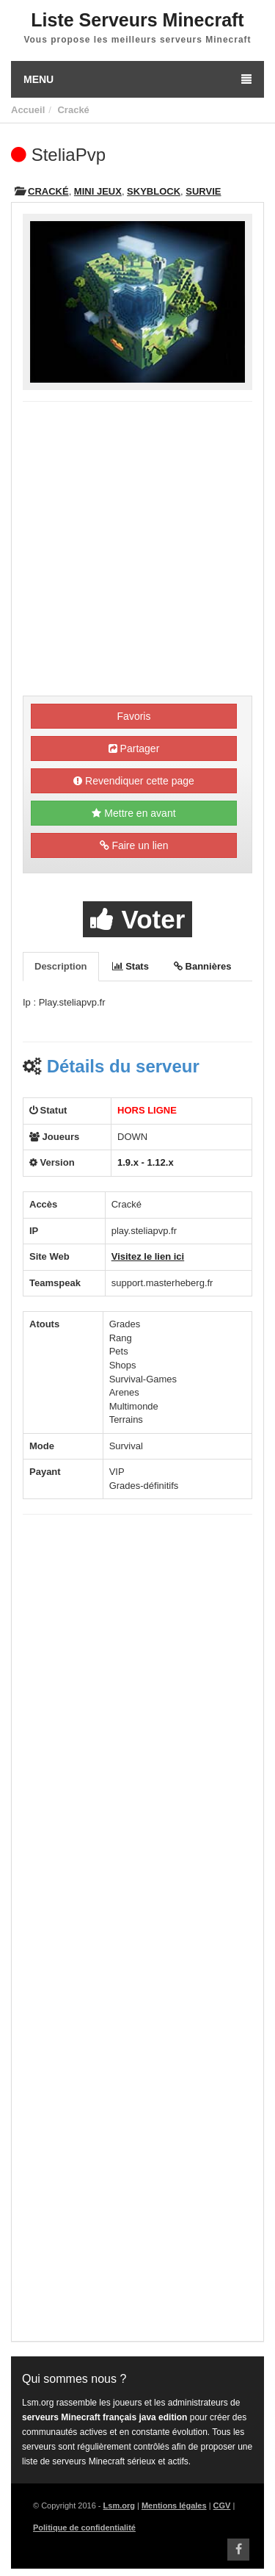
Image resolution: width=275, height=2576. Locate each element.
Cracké (73, 109)
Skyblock (153, 191)
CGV (222, 2505)
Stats (130, 966)
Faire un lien (134, 845)
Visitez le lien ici (147, 1256)
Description (60, 966)
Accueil (28, 109)
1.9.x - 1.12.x (145, 1162)
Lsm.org (119, 2505)
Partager (134, 748)
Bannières (202, 966)
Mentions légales (174, 2505)
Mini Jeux (98, 191)
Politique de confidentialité (84, 2527)
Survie (203, 191)
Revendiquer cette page (133, 781)
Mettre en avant (133, 813)
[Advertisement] (137, 550)
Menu (137, 79)
